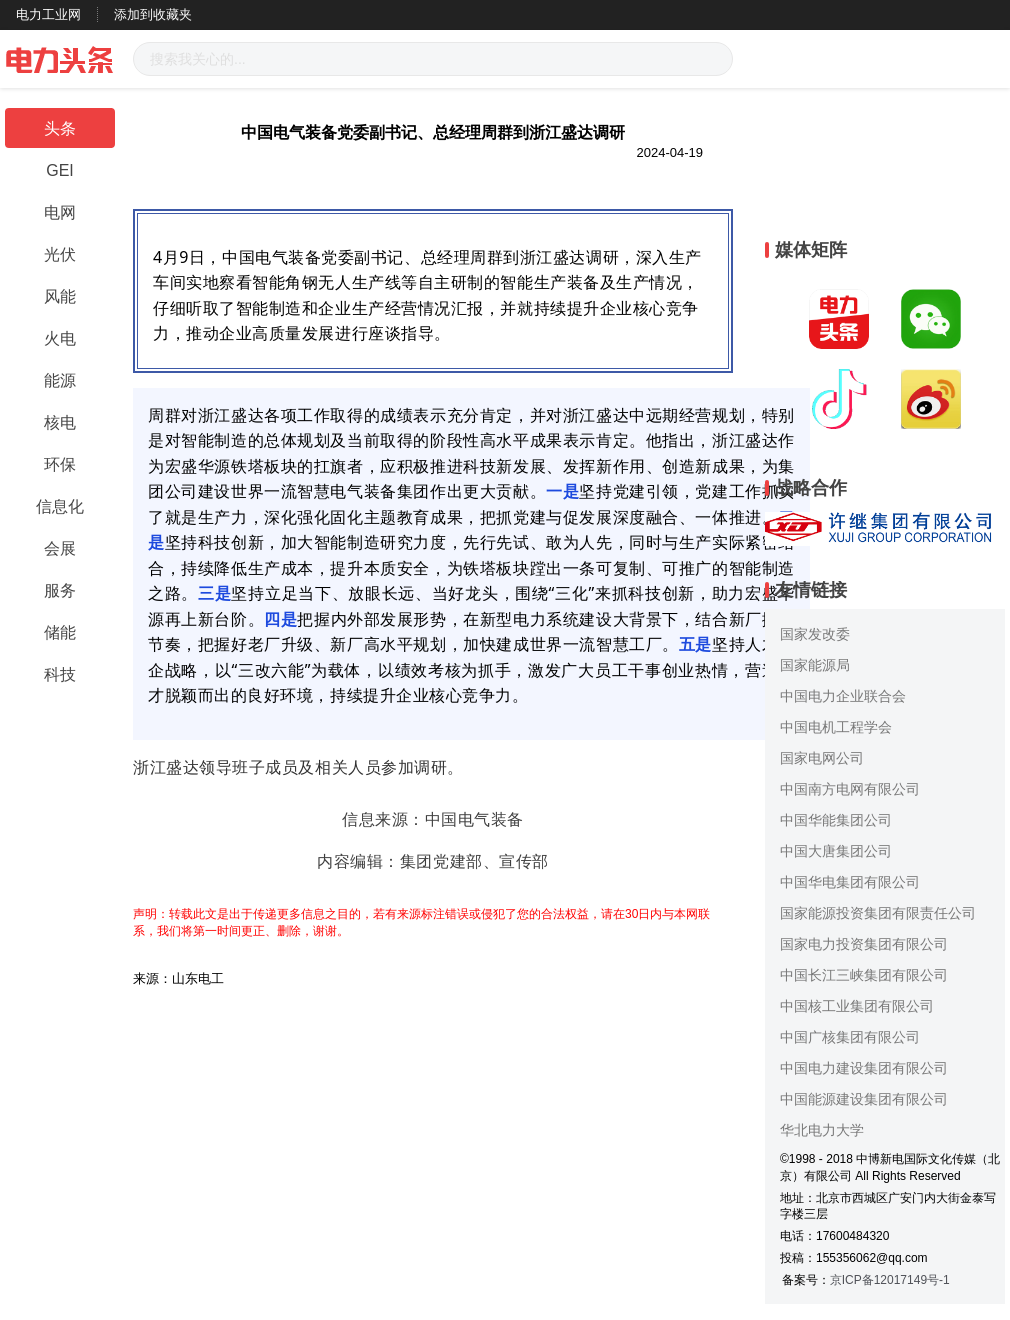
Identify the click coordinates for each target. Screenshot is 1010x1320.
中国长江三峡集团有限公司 (864, 975)
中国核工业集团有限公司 (857, 1006)
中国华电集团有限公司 (850, 882)
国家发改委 (815, 634)
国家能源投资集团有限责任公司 (878, 913)
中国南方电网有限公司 (850, 789)
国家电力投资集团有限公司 (864, 944)
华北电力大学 (822, 1130)
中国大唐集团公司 (836, 851)
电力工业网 (48, 14)
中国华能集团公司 (836, 820)
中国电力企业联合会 (843, 696)
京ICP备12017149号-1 (890, 1280)
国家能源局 (815, 665)
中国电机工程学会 (836, 727)
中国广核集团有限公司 (850, 1037)
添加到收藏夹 (153, 14)
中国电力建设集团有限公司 (864, 1068)
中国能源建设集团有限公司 (864, 1099)
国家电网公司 (822, 758)
